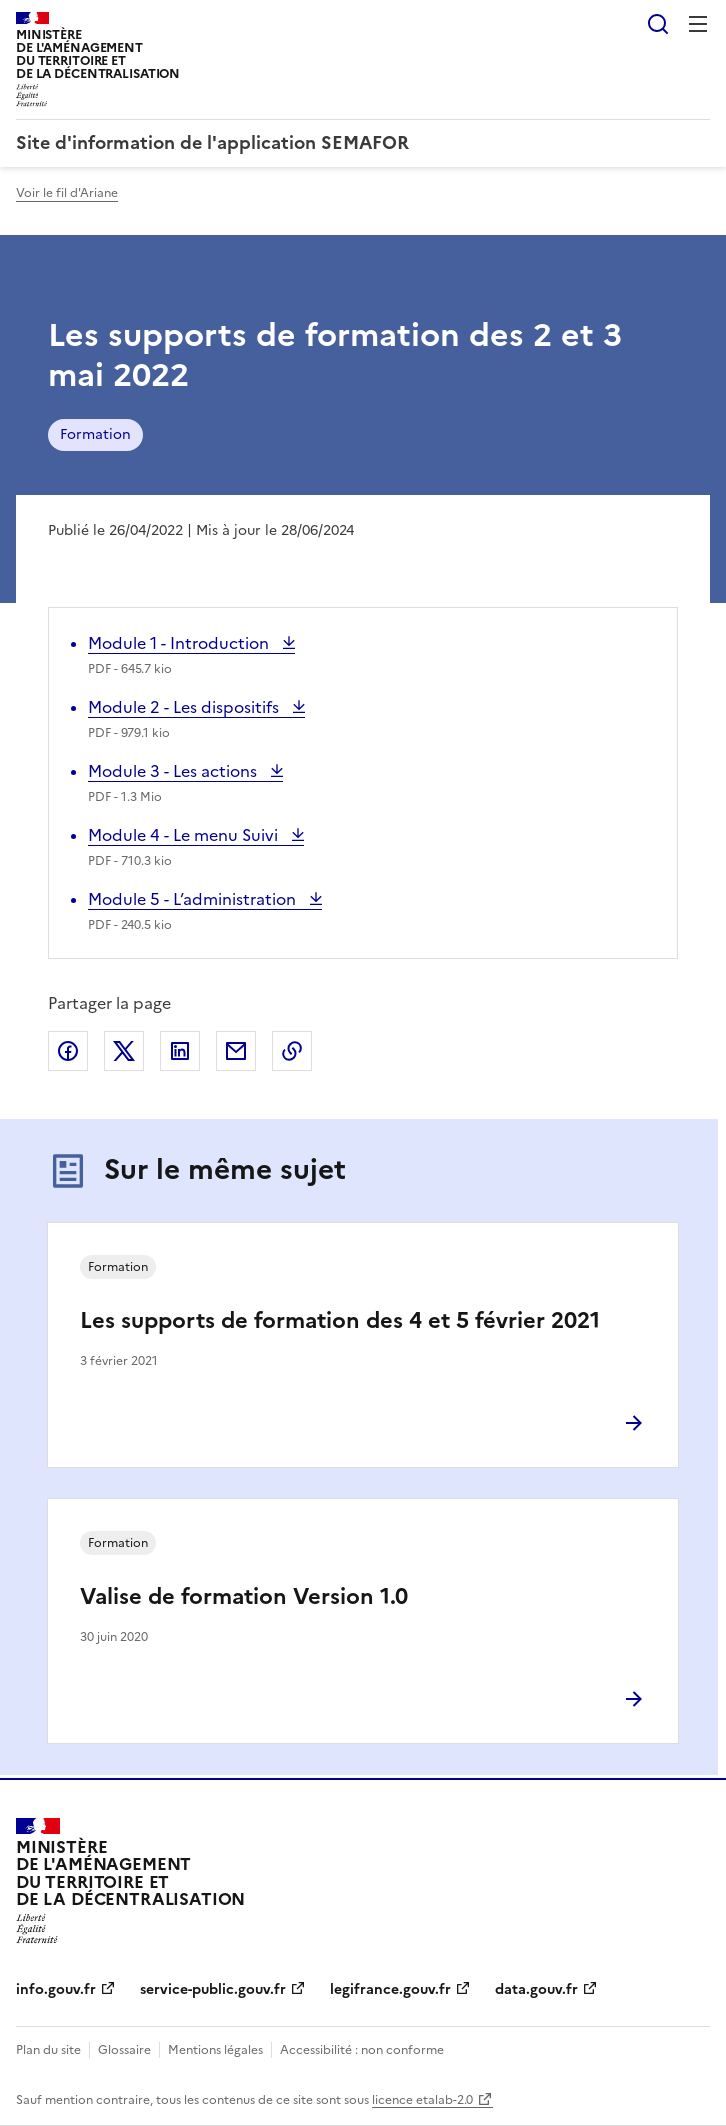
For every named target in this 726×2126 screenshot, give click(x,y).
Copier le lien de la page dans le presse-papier (292, 1051)
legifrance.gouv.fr (390, 1989)
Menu (698, 24)
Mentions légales (215, 2050)
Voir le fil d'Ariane (67, 193)
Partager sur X (124, 1051)
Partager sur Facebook (68, 1051)
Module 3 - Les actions (174, 771)
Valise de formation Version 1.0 (244, 1596)
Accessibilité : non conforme (362, 2050)
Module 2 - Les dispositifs (185, 707)
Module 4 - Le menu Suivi (185, 835)
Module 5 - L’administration (194, 899)
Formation (95, 434)
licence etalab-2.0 (422, 2100)
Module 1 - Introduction (180, 643)
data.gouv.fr (536, 1989)
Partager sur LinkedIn (180, 1051)
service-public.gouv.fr (213, 1989)
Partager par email (236, 1051)
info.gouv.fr (56, 1989)
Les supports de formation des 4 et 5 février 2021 (340, 1320)
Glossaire (124, 2050)
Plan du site (48, 2050)
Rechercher (658, 24)
